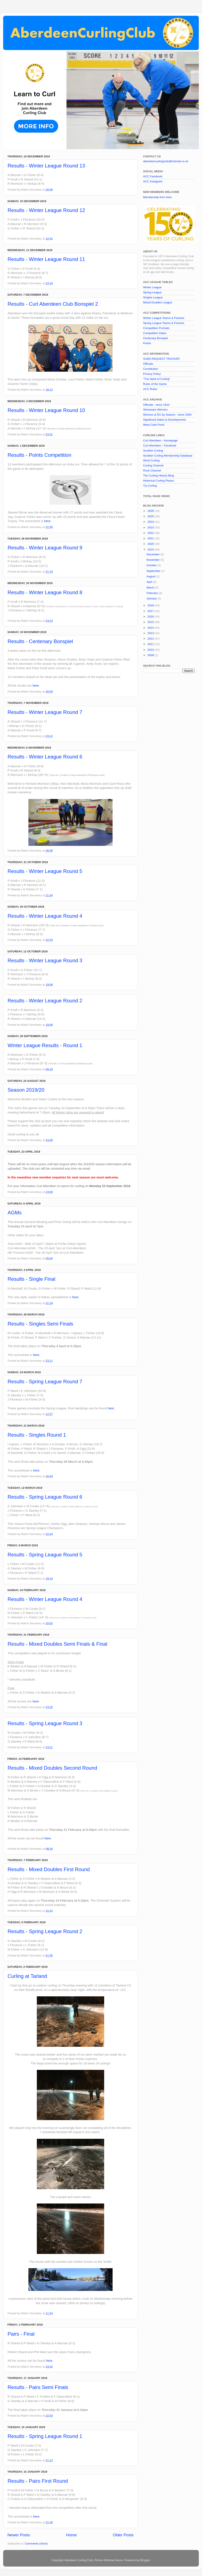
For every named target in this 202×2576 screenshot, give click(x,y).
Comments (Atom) (36, 2543)
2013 (151, 633)
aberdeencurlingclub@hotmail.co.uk (165, 161)
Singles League (153, 297)
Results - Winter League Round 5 (45, 871)
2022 (151, 532)
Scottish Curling (153, 450)
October (151, 565)
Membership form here (157, 197)
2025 (151, 516)
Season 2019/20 (26, 1090)
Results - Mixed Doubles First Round (49, 1869)
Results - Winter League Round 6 (45, 757)
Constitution (150, 368)
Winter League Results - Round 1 (45, 1045)
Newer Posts (18, 2535)
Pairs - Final (21, 2334)
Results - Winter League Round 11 (46, 259)
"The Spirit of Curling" (156, 378)
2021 (151, 538)
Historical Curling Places (158, 480)
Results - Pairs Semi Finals (38, 2387)
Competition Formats (156, 328)
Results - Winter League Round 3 (45, 960)
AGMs (15, 1212)
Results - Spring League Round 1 (45, 2436)
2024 (151, 521)
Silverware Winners (155, 409)
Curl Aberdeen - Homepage (160, 440)
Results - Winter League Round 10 (46, 410)
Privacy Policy (152, 373)
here (47, 521)
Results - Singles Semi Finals (40, 1324)
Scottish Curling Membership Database (167, 455)
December (153, 554)
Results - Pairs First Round (38, 2481)
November (153, 559)
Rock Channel (152, 470)
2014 (151, 627)
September (153, 571)
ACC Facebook (152, 176)
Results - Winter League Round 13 (46, 165)
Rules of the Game (155, 384)
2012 (151, 638)
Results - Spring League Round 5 (45, 1554)
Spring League (152, 292)
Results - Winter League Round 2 (45, 1000)
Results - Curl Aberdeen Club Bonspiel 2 (53, 304)
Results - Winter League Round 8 (45, 592)
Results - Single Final (31, 1279)
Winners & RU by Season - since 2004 (167, 414)
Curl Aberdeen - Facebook (159, 445)
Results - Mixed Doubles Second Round (52, 1768)
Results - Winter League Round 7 (45, 712)
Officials (148, 363)
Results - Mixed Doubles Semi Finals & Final (57, 1644)
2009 (151, 655)
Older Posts (123, 2535)
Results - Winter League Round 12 (46, 210)
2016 (151, 616)
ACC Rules (150, 389)
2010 (151, 649)
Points (147, 343)
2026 (151, 510)
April (149, 581)
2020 (151, 543)
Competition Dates (154, 333)
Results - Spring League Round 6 (45, 1497)
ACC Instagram (152, 181)
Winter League (152, 287)
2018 (151, 605)
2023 (151, 527)
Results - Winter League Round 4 (45, 916)
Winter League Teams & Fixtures (163, 318)
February (152, 593)
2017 (151, 611)
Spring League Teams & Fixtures (163, 323)
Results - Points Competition (39, 455)
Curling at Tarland (27, 1976)
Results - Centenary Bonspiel (40, 641)
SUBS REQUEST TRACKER (161, 358)
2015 (151, 622)
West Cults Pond (153, 424)
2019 (151, 549)
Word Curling (151, 460)
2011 (151, 644)
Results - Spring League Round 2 (45, 1931)
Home (71, 2535)
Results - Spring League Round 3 (45, 1723)
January (151, 598)
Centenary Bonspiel (155, 338)
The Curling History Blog (158, 475)
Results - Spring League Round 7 (45, 1381)
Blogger (145, 2560)
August (151, 576)
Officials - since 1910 (156, 404)
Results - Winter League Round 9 (45, 547)
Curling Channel (153, 465)
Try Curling (150, 485)
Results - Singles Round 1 (37, 1435)
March (150, 587)
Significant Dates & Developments (164, 419)
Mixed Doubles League (157, 302)
